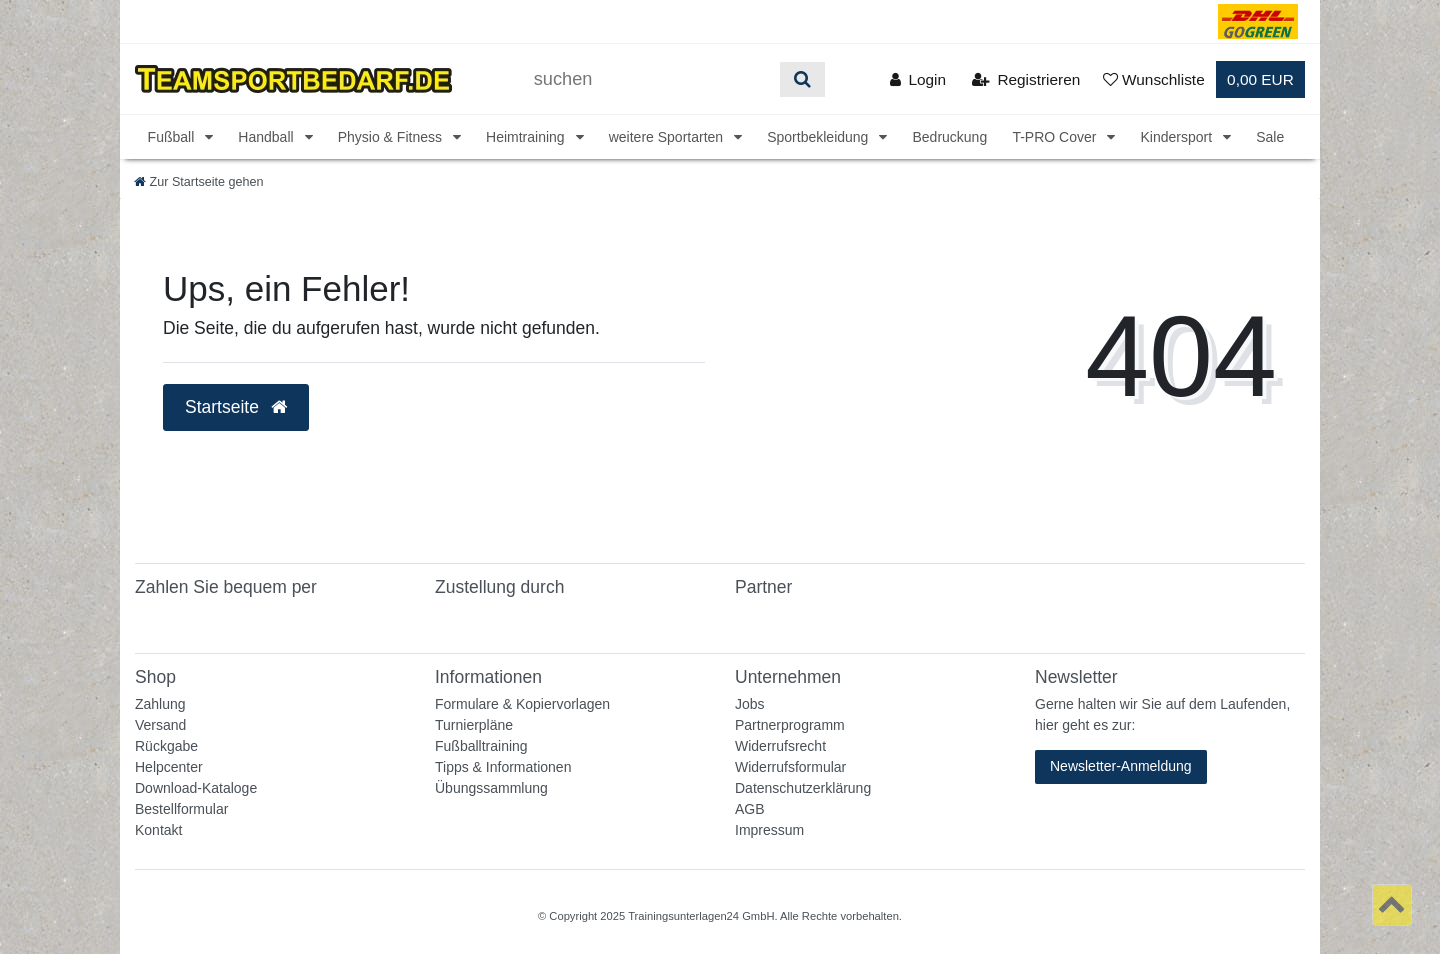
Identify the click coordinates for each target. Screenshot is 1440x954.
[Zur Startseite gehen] (199, 182)
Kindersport (1177, 137)
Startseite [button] (236, 407)
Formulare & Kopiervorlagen (522, 704)
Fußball (173, 137)
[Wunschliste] (1154, 79)
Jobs (750, 704)
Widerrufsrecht (780, 746)
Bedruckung (949, 137)
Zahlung (160, 704)
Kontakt (158, 830)
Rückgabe (166, 746)
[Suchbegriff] (650, 79)
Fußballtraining (481, 746)
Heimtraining (527, 137)
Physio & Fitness (392, 137)
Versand (160, 725)
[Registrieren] (1025, 79)
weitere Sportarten (668, 137)
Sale (1270, 137)
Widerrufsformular (790, 767)
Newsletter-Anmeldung (1121, 766)
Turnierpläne (474, 725)
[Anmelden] (917, 79)
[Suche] (802, 79)
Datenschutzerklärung (803, 788)
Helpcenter (169, 767)
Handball (267, 137)
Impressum (769, 830)
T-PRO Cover (1056, 137)
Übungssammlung (491, 788)
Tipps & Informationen (503, 767)
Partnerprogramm (790, 725)
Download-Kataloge (196, 788)
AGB (750, 809)
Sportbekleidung (819, 137)
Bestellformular (181, 809)
